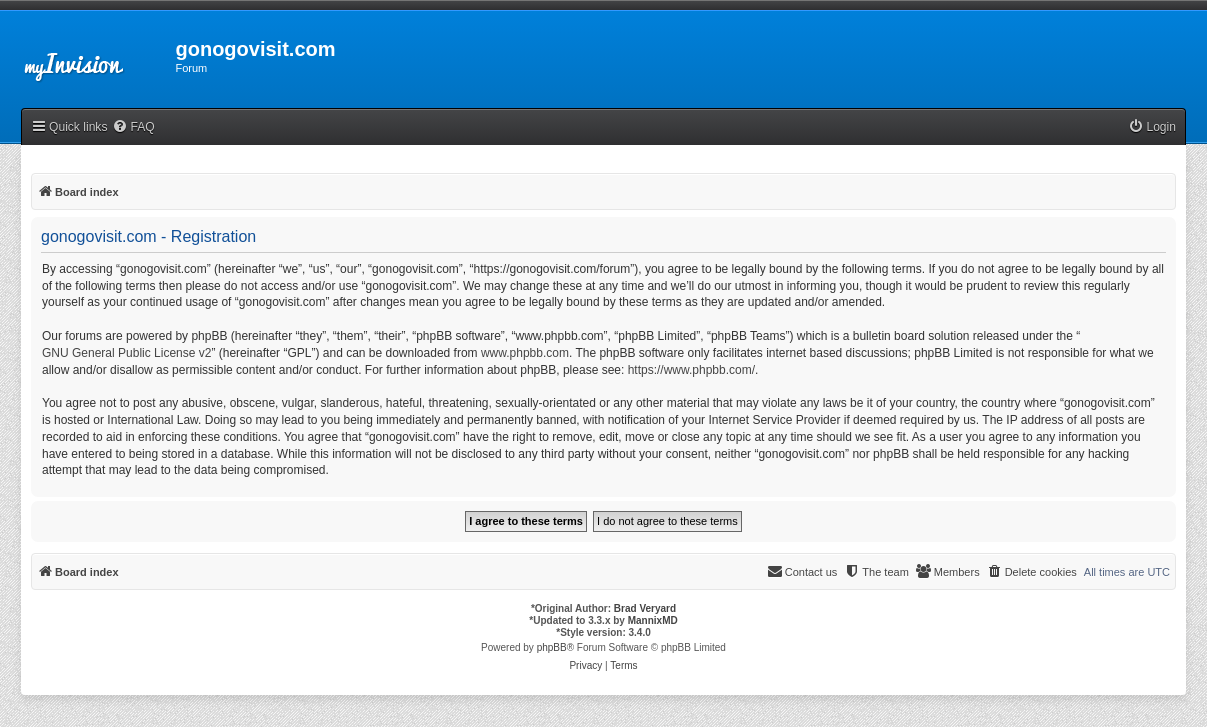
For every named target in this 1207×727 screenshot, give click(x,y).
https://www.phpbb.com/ (691, 370)
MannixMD (653, 620)
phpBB (552, 647)
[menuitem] (133, 127)
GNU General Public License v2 (126, 353)
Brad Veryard (645, 608)
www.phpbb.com (525, 353)
